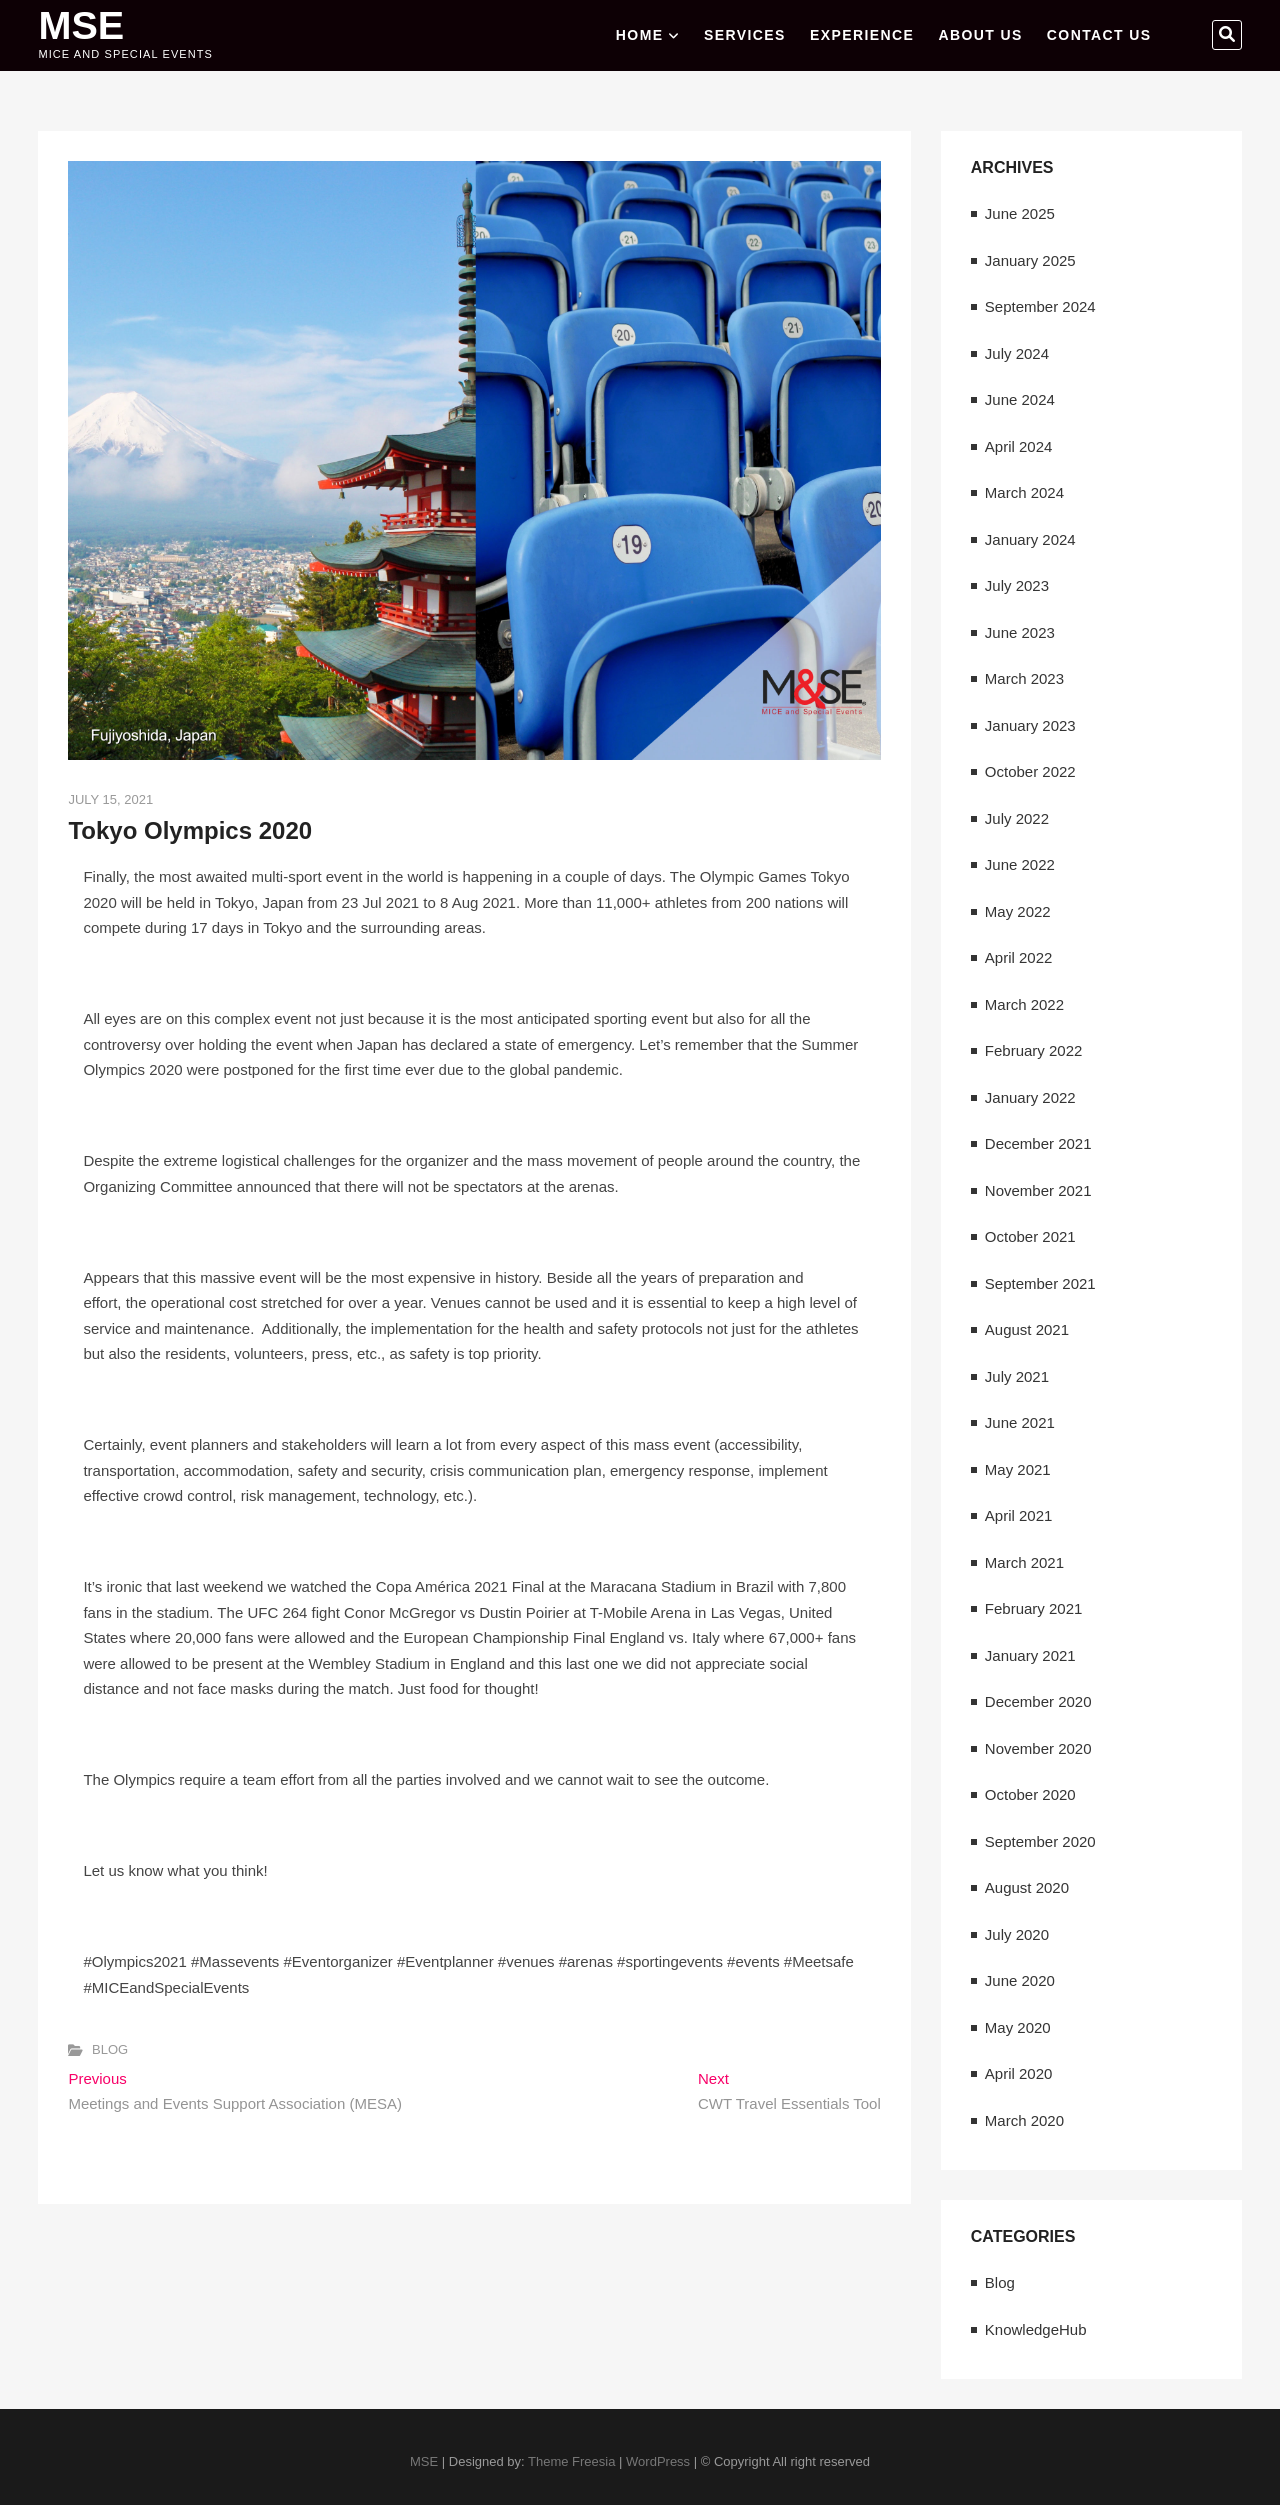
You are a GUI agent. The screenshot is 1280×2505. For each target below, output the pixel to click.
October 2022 (1030, 771)
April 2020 (1019, 2073)
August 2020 (1027, 1887)
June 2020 (1020, 1980)
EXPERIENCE (862, 35)
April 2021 (1019, 1515)
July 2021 (1017, 1376)
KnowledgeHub (1036, 2329)
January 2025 (1030, 260)
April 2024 (1019, 446)
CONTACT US (1099, 35)
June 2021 (1020, 1422)
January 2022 (1030, 1097)
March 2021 (1024, 1562)
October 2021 (1030, 1236)
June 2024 (1020, 399)
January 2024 (1030, 539)
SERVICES (745, 35)
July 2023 (1017, 585)
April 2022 (1019, 957)
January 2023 (1030, 725)
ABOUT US (980, 35)
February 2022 (1034, 1050)
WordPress (658, 2461)
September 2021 (1040, 1283)
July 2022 (1017, 818)
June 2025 (1020, 213)
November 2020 (1038, 1748)
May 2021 (1018, 1469)
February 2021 (1034, 1608)
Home (640, 35)
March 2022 (1024, 1004)
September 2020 (1040, 1841)
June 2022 (1020, 864)
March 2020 (1024, 2120)
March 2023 (1024, 678)
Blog (110, 2049)
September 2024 (1040, 306)
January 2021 (1030, 1655)
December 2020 (1038, 1701)
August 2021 (1027, 1329)
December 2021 (1038, 1143)
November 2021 (1038, 1190)
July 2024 (1017, 353)
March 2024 (1024, 492)
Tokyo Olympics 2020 (190, 830)
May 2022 (1018, 911)
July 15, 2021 (110, 799)
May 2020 (1018, 2027)
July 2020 (1017, 1934)
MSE (81, 25)
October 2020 (1030, 1794)
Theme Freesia (571, 2461)
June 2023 (1020, 632)
